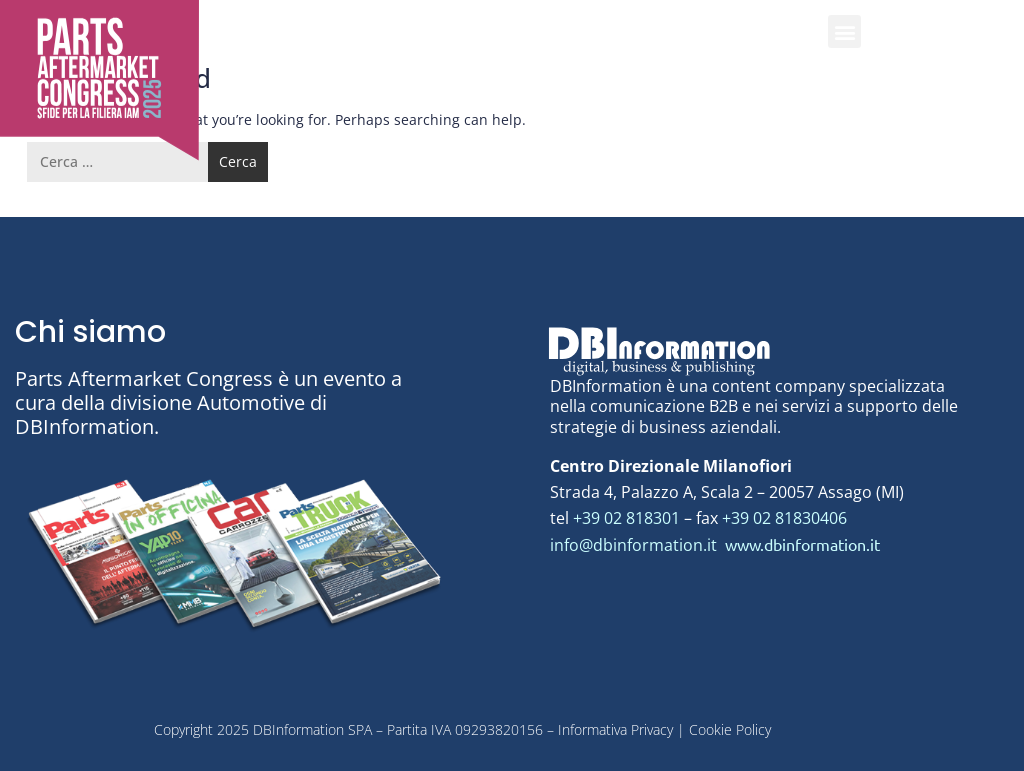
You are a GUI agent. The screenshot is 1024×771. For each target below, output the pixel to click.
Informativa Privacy (613, 729)
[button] (844, 31)
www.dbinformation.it (802, 544)
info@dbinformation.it (635, 545)
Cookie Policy (730, 729)
